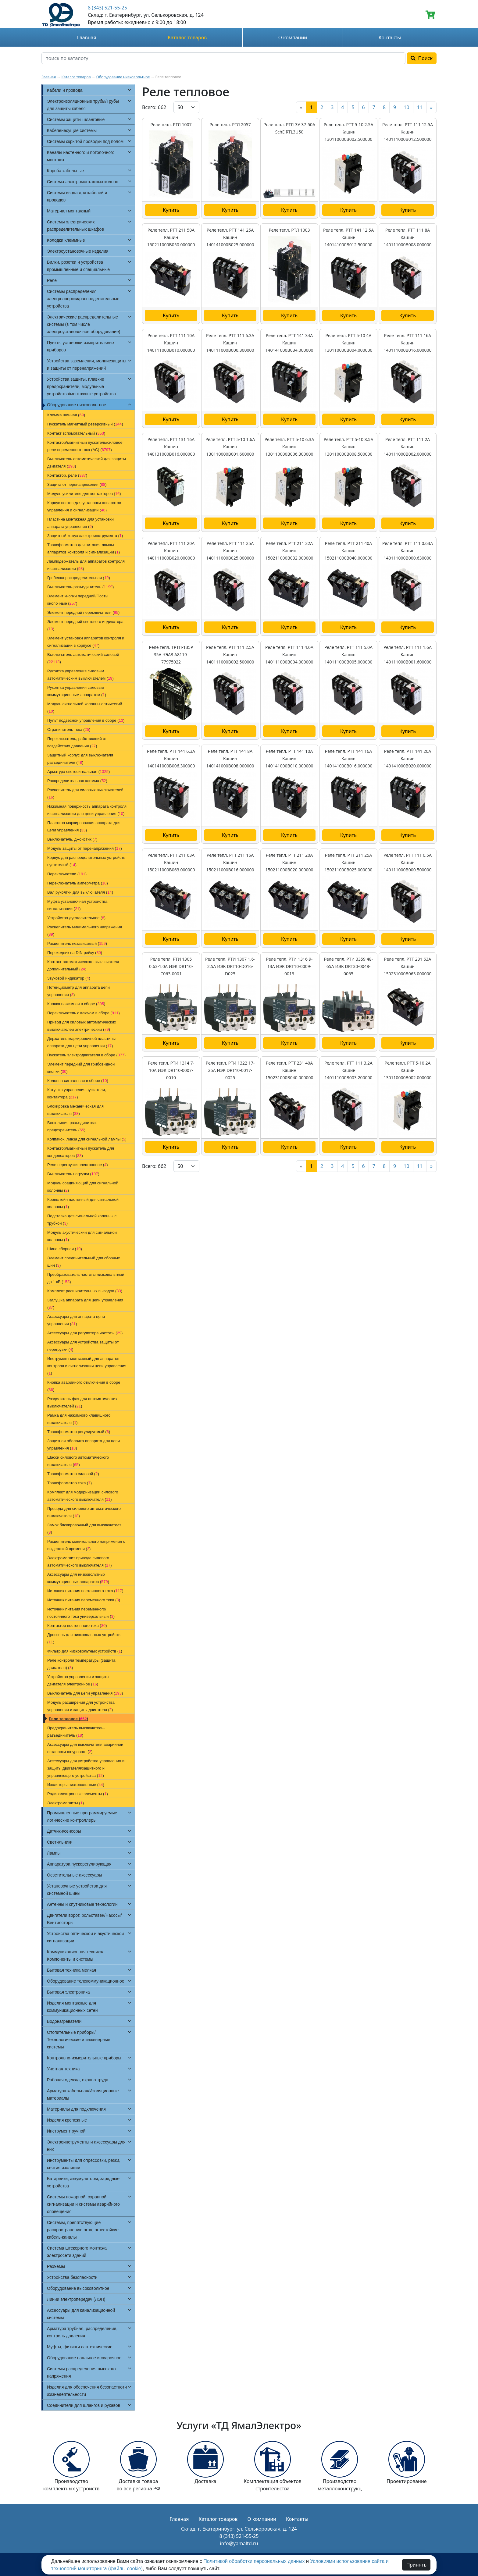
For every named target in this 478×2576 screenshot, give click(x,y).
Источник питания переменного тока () (83, 1600)
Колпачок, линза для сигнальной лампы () (87, 1139)
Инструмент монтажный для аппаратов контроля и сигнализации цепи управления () (86, 1365)
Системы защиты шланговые (76, 119)
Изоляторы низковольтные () (75, 1784)
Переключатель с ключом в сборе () (83, 1013)
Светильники (60, 1842)
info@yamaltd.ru (239, 2543)
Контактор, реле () (67, 475)
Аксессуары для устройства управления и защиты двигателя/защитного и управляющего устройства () (85, 1768)
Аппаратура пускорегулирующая (79, 1864)
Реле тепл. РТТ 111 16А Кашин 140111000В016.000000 (408, 343)
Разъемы (56, 2266)
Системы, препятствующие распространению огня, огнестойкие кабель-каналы (83, 2230)
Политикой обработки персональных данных (254, 2561)
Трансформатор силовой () (73, 1473)
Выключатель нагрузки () (73, 1174)
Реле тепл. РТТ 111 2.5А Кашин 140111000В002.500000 (230, 654)
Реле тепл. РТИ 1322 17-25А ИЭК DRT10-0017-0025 (230, 1070)
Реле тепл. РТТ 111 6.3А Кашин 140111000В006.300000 (230, 343)
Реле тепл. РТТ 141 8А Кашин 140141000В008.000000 (230, 758)
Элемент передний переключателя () (83, 612)
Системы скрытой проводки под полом (85, 141)
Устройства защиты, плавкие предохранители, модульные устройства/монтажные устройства (81, 386)
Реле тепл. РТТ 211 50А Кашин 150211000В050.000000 (171, 237)
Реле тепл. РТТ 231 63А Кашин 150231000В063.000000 (408, 966)
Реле (52, 280)
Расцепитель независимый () (77, 943)
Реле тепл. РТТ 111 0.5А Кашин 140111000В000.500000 (407, 862)
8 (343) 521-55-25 (107, 7)
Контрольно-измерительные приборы (84, 2057)
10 (406, 107)
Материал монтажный (69, 210)
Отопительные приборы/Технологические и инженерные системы (78, 2039)
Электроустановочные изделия (78, 251)
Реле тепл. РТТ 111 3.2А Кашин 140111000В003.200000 (348, 1070)
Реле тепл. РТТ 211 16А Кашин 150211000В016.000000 (230, 862)
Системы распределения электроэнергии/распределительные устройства (83, 298)
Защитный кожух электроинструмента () (85, 535)
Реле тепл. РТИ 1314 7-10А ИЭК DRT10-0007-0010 (171, 1070)
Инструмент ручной (66, 2131)
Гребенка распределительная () (78, 577)
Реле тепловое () (68, 1719)
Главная (86, 37)
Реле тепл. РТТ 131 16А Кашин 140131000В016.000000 (171, 446)
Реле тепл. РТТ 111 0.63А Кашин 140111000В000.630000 (407, 550)
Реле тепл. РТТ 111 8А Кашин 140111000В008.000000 (408, 237)
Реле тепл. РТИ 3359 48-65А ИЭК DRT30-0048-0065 (348, 966)
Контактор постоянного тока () (77, 1625)
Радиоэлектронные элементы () (77, 1793)
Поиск (422, 58)
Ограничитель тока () (68, 729)
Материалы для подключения (76, 2109)
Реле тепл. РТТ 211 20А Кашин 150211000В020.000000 (289, 862)
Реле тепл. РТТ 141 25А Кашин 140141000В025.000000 (230, 237)
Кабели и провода (65, 90)
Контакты (390, 37)
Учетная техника (63, 2068)
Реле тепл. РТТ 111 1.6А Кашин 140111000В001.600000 (407, 654)
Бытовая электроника (68, 1992)
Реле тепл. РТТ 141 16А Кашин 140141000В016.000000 (349, 758)
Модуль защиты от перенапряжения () (84, 848)
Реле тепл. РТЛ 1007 (170, 124)
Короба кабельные (65, 170)
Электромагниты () (65, 1803)
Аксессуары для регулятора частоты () (85, 1333)
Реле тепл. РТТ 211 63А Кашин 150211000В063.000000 (171, 862)
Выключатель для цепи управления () (85, 1693)
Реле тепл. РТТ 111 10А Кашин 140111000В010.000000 (171, 343)
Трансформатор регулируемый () (78, 1431)
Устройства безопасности (72, 2277)
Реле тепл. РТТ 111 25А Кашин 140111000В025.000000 (230, 550)
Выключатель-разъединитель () (80, 587)
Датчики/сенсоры (64, 1831)
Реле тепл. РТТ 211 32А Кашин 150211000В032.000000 (289, 550)
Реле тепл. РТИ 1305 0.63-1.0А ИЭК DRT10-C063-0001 (171, 966)
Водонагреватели (64, 2021)
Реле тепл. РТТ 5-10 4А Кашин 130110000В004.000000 (349, 343)
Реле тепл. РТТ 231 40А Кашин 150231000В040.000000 (289, 1070)
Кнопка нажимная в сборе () (76, 1004)
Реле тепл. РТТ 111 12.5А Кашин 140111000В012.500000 (407, 132)
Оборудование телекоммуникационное (85, 1981)
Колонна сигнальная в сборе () (77, 1080)
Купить (171, 210)
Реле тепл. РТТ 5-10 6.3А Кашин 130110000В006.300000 (289, 446)
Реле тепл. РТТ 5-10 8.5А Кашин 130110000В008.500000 (348, 446)
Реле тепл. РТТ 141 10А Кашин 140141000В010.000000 (289, 758)
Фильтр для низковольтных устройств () (84, 1651)
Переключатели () (67, 874)
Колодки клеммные (66, 240)
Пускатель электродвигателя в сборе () (86, 1055)
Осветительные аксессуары (74, 1875)
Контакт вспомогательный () (76, 433)
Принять (416, 2564)
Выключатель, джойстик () (72, 839)
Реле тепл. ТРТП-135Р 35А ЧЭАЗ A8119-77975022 (171, 654)
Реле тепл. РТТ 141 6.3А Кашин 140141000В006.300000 (171, 758)
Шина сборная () (64, 1249)
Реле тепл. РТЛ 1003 (289, 230)
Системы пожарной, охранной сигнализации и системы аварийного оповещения (83, 2204)
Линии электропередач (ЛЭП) (76, 2299)
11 (420, 107)
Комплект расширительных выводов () (84, 1291)
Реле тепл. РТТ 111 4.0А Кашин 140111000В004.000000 (289, 654)
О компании (292, 37)
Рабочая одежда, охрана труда (77, 2079)
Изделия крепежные (67, 2120)
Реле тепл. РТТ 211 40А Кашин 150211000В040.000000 (349, 550)
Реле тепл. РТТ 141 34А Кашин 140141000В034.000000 (289, 343)
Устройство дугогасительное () (76, 918)
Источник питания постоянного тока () (85, 1591)
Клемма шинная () (66, 415)
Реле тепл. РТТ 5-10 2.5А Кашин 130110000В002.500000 (348, 132)
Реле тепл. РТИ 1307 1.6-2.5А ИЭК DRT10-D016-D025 (230, 966)
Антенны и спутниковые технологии (82, 1904)
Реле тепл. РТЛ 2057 (230, 124)
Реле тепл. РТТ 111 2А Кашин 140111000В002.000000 (408, 446)
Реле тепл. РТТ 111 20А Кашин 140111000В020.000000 (171, 550)
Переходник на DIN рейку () (74, 952)
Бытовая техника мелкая (71, 1970)
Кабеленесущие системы (72, 130)
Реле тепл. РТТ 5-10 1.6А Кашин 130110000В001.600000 (230, 446)
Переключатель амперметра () (77, 883)
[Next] (431, 107)
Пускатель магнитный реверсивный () (85, 424)
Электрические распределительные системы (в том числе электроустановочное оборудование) (83, 324)
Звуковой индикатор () (68, 978)
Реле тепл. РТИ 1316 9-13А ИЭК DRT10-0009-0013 (289, 966)
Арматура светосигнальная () (78, 771)
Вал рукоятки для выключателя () (80, 892)
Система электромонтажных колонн (82, 181)
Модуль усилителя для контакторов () (84, 493)
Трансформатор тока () (69, 1483)
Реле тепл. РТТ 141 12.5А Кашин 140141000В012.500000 (348, 237)
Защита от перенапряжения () (77, 484)
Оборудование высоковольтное (78, 2288)
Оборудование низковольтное (123, 77)
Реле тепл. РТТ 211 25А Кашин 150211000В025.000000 (349, 862)
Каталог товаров (187, 37)
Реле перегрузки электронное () (77, 1164)
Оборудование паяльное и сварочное (84, 2357)
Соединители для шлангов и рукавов (83, 2405)
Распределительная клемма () (77, 780)
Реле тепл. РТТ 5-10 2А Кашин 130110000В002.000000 (408, 1070)
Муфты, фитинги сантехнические (79, 2346)
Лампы (53, 1853)
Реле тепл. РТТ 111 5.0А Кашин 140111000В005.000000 (348, 654)
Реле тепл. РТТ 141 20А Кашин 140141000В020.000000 (408, 758)
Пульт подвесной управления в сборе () (85, 720)
